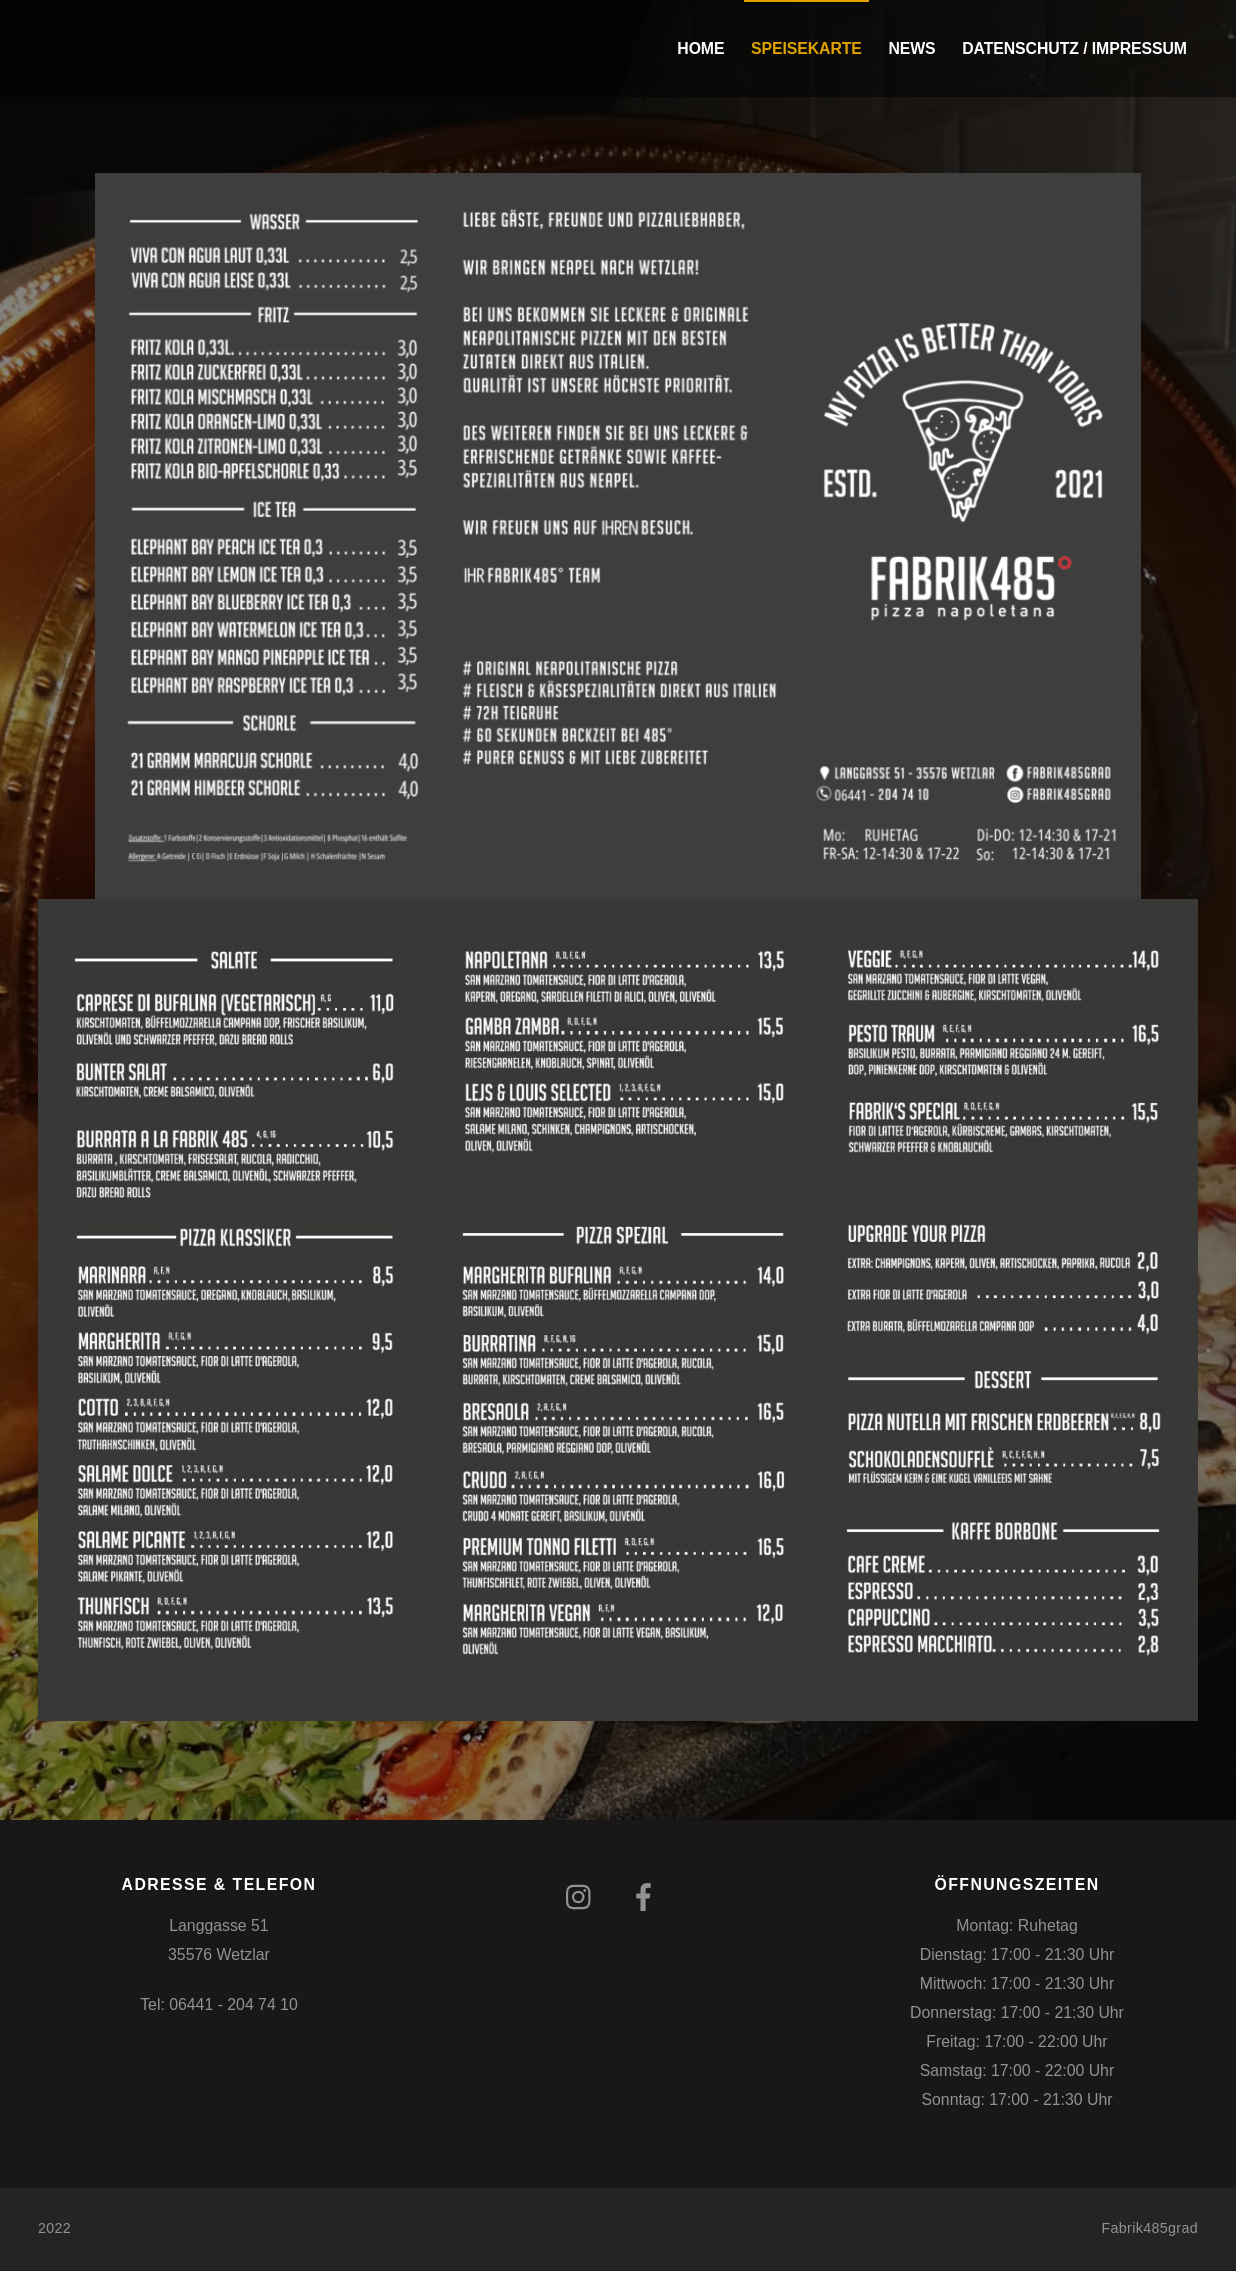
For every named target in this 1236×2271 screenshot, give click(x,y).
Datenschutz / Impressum (1074, 48)
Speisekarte (806, 48)
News (911, 48)
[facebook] (647, 1897)
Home (700, 48)
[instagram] (583, 1897)
